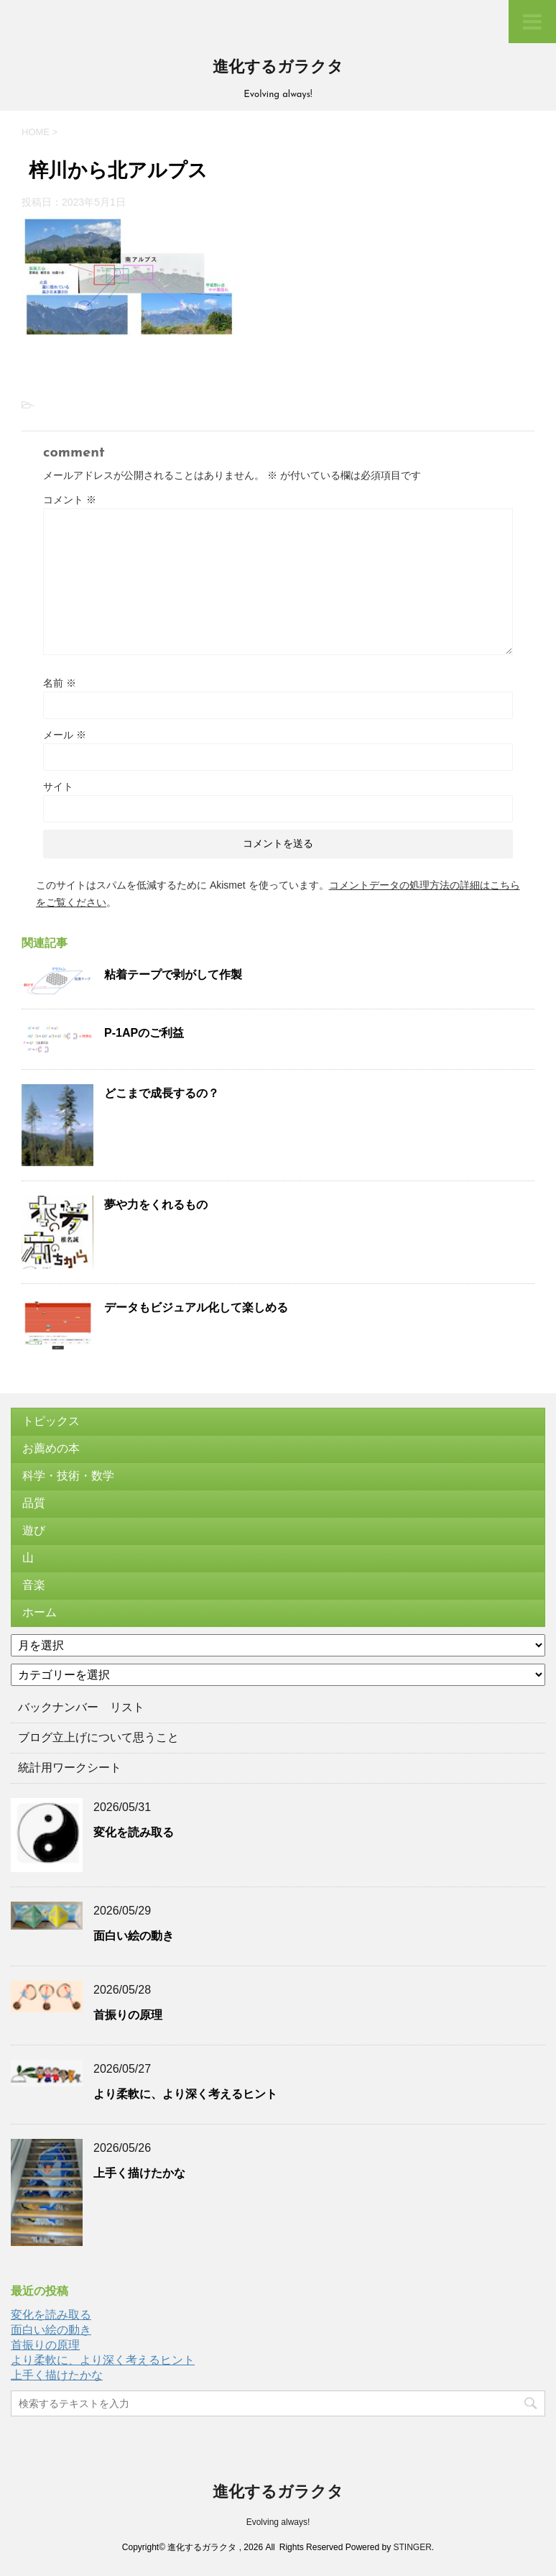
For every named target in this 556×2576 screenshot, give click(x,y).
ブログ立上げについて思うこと (98, 1737)
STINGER (412, 2547)
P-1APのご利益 (144, 1033)
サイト (58, 786)
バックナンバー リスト (81, 1707)
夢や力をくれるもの (156, 1204)
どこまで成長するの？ (161, 1093)
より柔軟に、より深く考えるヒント (185, 2094)
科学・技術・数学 (68, 1476)
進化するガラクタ (278, 68)
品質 (33, 1503)
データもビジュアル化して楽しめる (196, 1307)
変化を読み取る (133, 1832)
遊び (33, 1530)
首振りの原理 (127, 2015)
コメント (69, 499)
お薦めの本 (51, 1448)
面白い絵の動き (133, 1936)
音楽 (33, 1585)
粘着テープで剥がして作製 (173, 974)
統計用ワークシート (69, 1767)
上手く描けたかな (139, 2173)
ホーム (39, 1612)
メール (64, 735)
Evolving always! (278, 2522)
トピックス (51, 1421)
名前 (59, 683)
